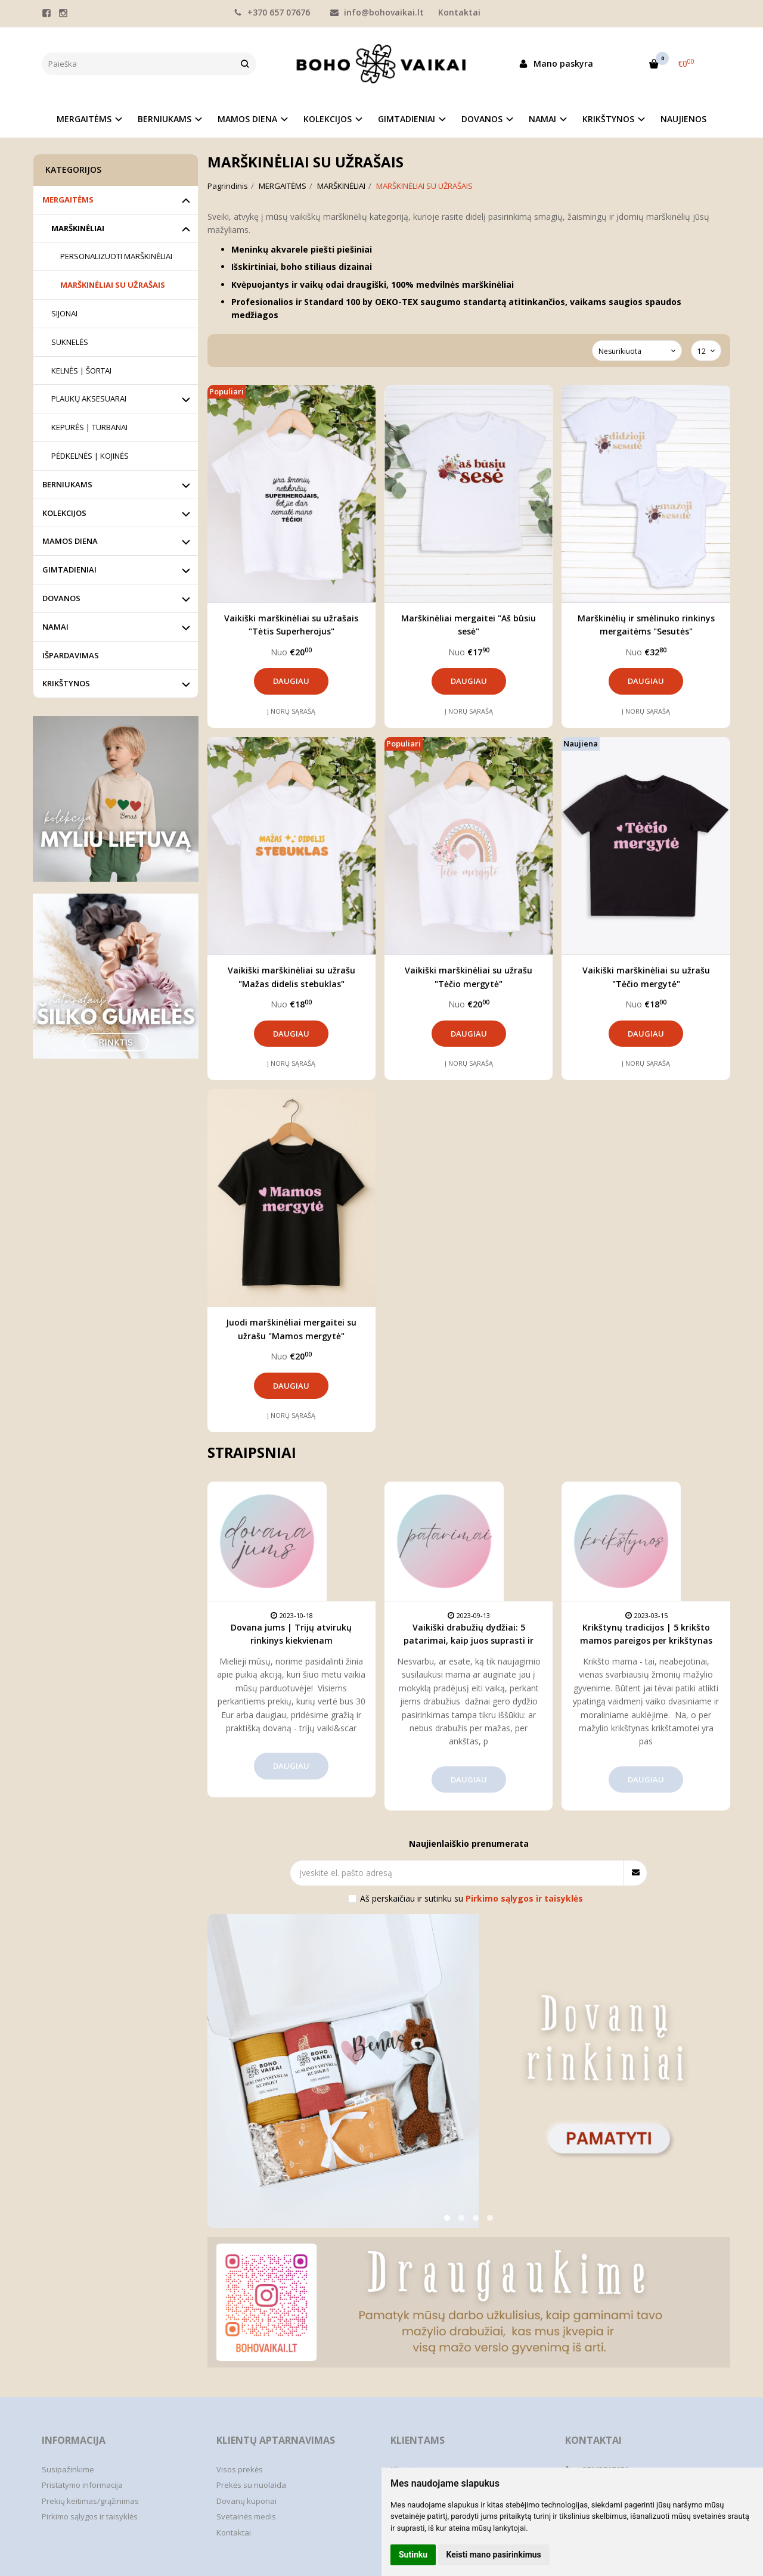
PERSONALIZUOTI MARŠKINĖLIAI (116, 256)
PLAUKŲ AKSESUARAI (88, 398)
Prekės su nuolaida (251, 2484)
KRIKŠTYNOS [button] (608, 119)
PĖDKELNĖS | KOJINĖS (90, 455)
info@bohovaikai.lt (377, 12)
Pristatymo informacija (82, 2484)
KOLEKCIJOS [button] (327, 119)
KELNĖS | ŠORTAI (81, 370)
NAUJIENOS (683, 119)
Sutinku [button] (413, 2554)
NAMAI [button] (542, 119)
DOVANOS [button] (482, 119)
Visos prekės (239, 2469)
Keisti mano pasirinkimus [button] (493, 2554)
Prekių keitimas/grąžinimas (90, 2501)
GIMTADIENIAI (69, 569)
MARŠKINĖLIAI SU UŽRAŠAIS (112, 284)
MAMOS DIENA (70, 541)
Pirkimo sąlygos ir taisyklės (90, 2516)
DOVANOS (61, 598)
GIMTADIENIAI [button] (406, 119)
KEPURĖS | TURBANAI (89, 427)
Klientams (417, 2440)
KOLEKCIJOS (64, 513)
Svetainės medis (246, 2516)
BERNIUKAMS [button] (164, 119)
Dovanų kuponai (246, 2501)
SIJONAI (64, 313)
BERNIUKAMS (67, 484)
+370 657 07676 (272, 12)
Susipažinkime (68, 2469)
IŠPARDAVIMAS (70, 655)
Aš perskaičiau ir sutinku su (471, 1898)
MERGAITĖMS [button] (84, 119)
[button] (447, 2218)
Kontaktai (459, 12)
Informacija (74, 2440)
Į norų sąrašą (291, 711)
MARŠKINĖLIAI (77, 228)
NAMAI (55, 626)
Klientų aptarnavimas (275, 2440)
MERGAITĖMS (68, 199)
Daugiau (291, 681)
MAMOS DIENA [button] (247, 119)
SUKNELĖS (69, 342)
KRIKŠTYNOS (66, 683)
